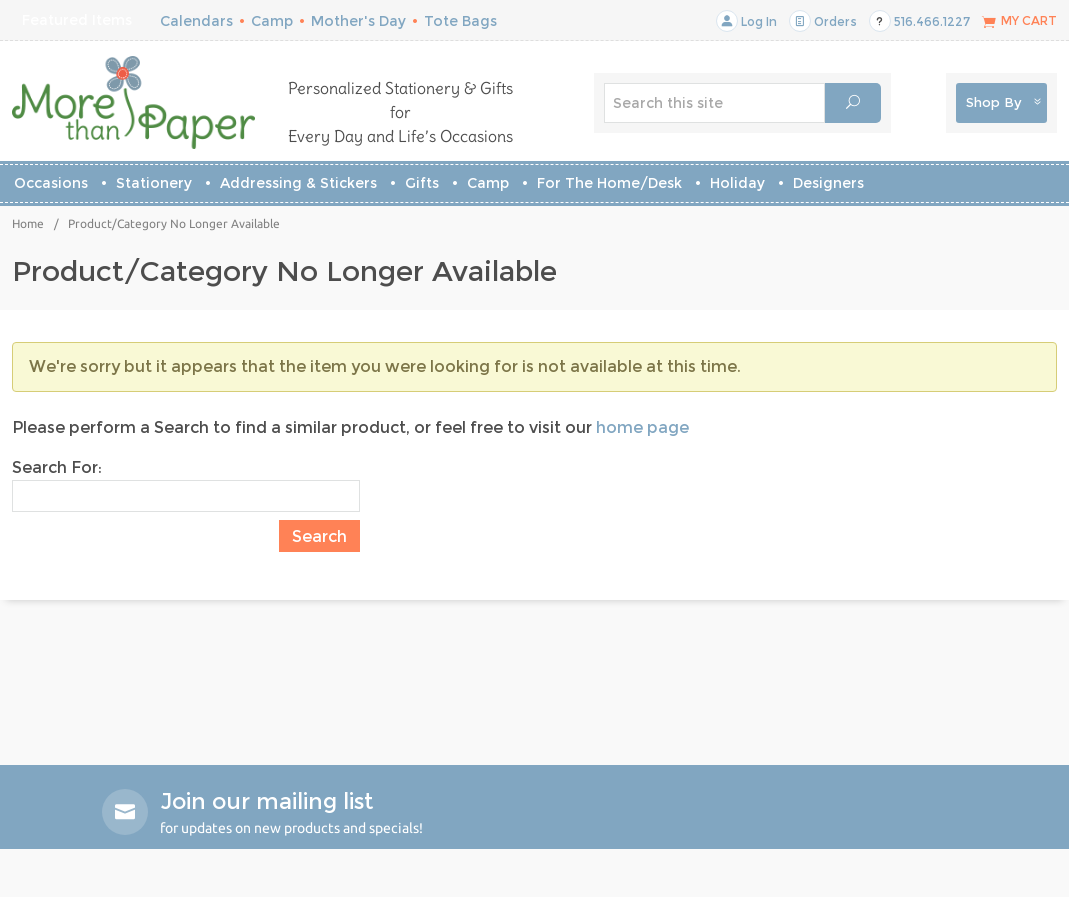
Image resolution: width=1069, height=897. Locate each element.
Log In (746, 21)
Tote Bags (460, 21)
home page (642, 427)
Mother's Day (358, 21)
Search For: (57, 467)
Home (28, 223)
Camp (272, 21)
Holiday (737, 183)
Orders (823, 21)
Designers (828, 183)
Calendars (196, 21)
